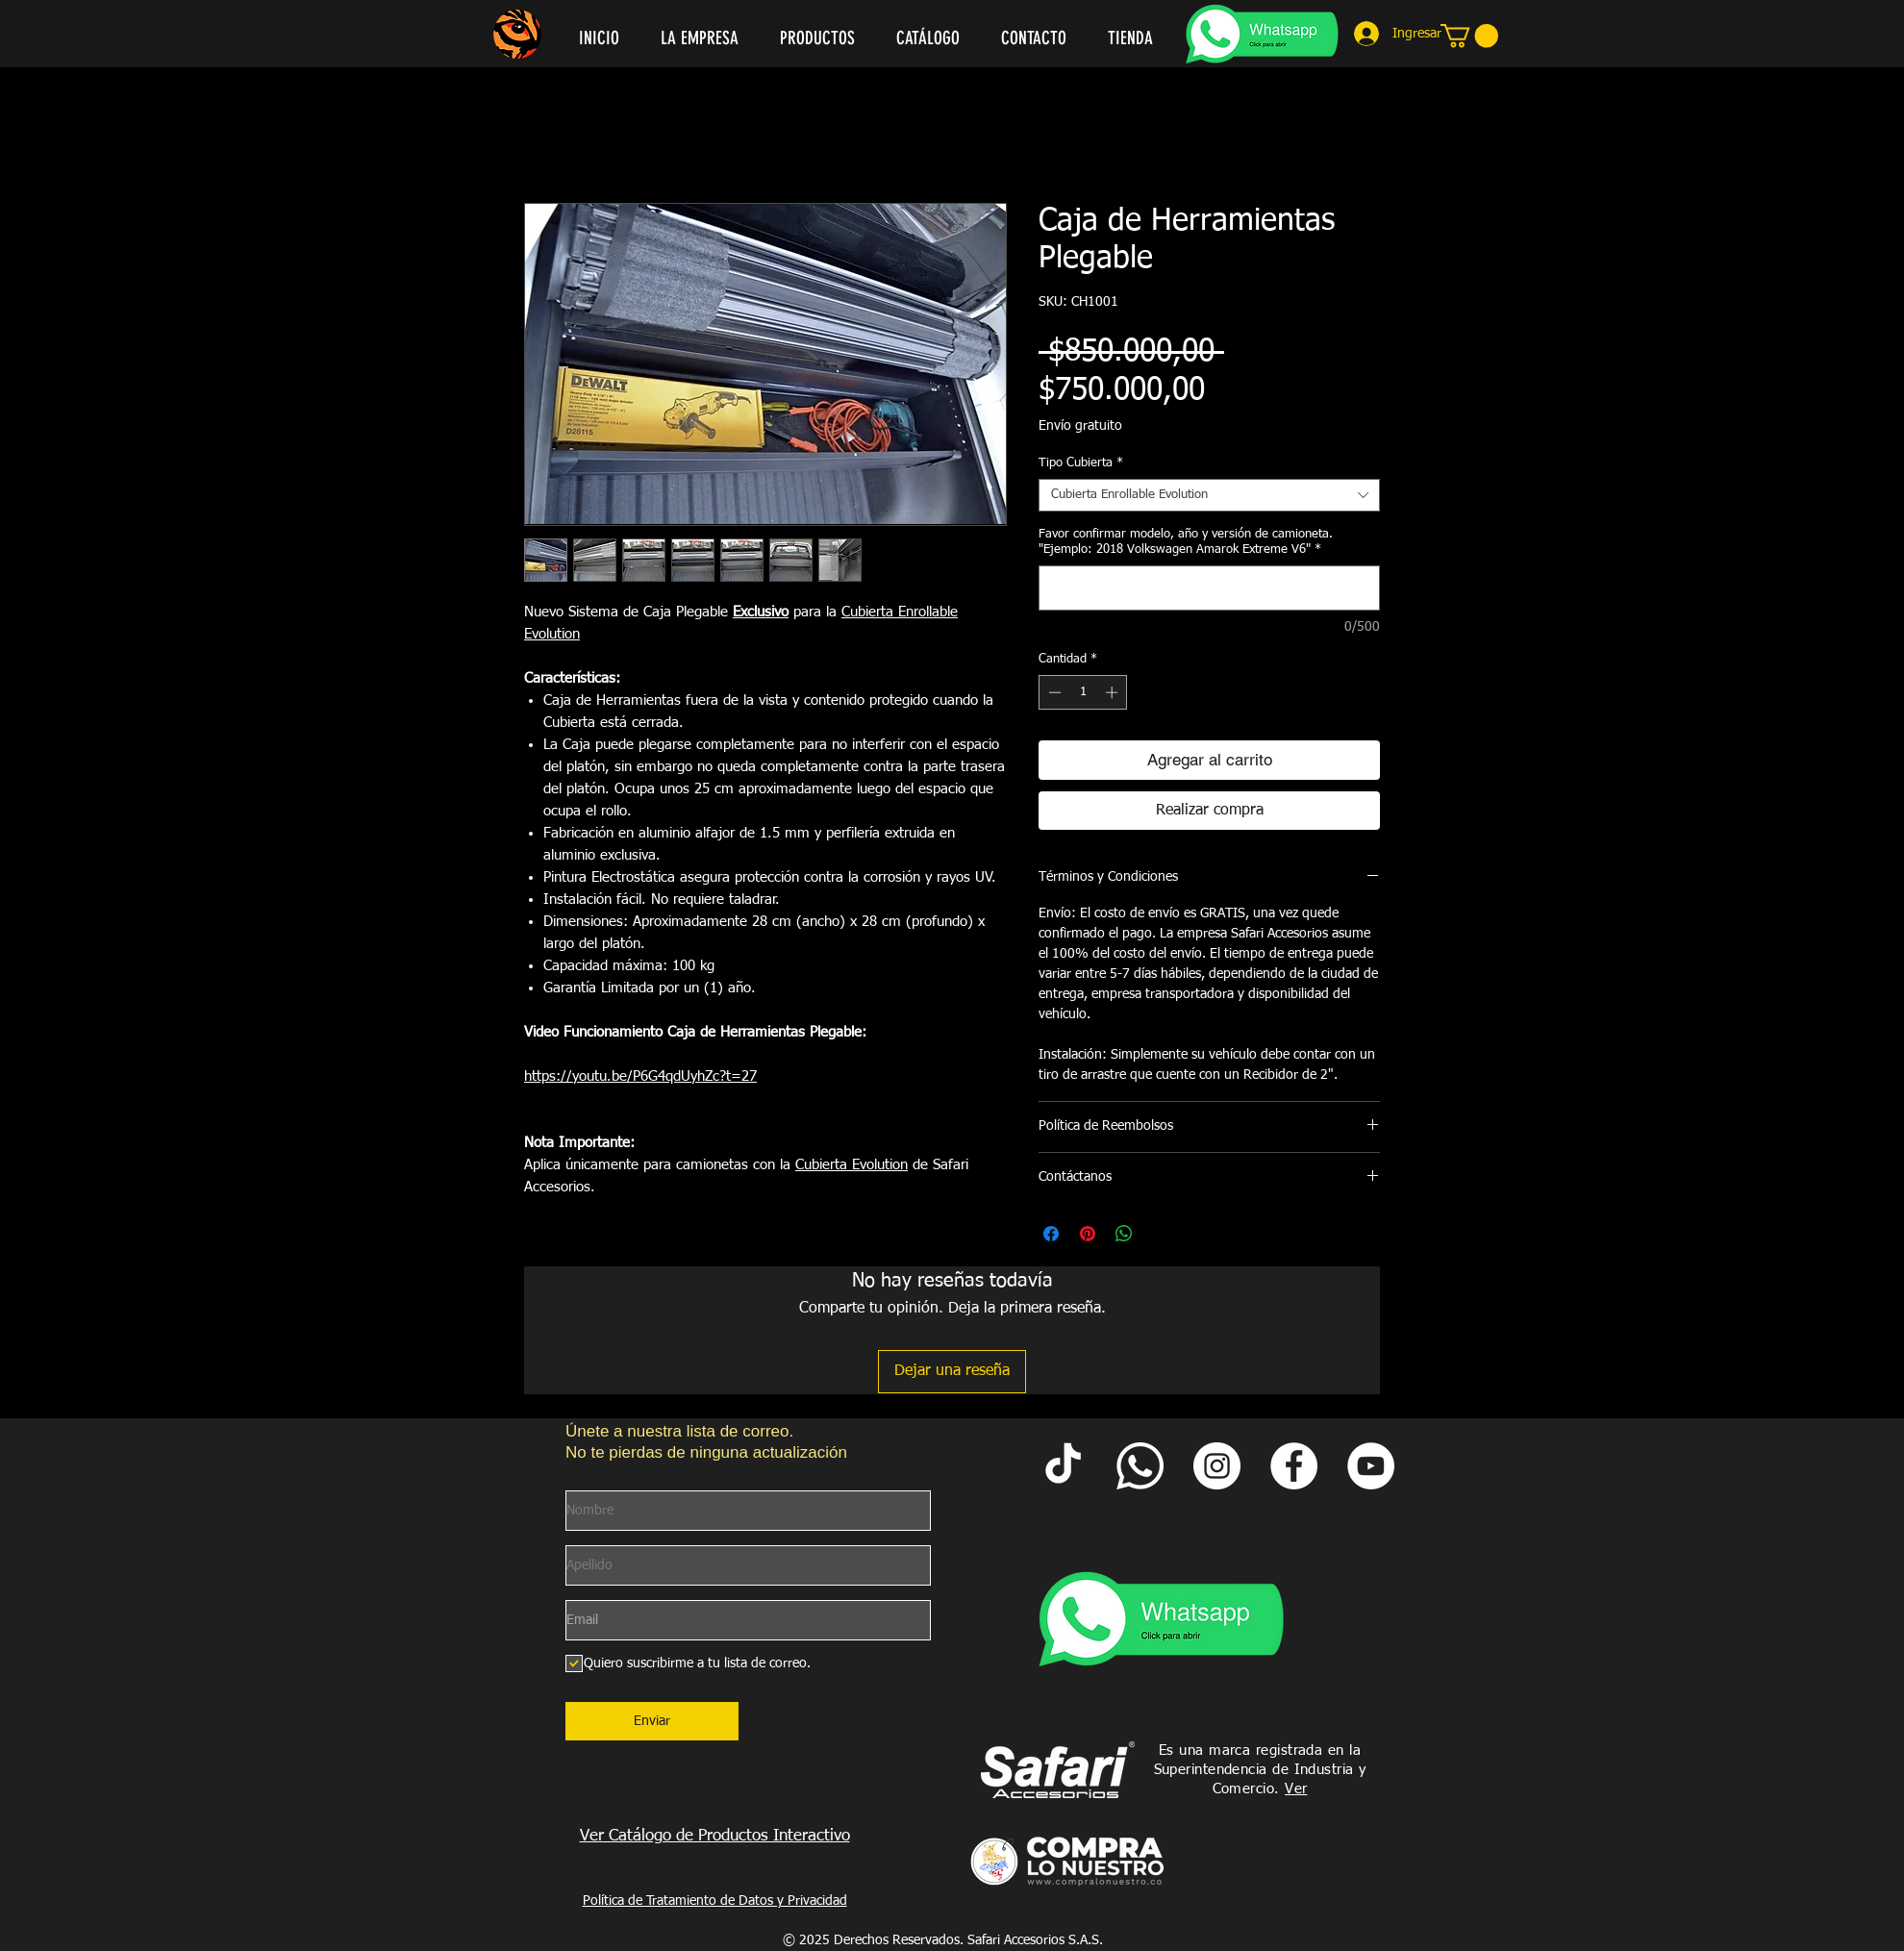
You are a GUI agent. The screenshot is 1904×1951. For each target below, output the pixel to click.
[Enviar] (652, 1721)
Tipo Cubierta (1081, 463)
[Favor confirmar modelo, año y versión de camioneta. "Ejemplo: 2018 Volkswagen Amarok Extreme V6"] (1209, 588)
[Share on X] (1160, 1233)
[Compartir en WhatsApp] (1124, 1233)
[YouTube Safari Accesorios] (1370, 1465)
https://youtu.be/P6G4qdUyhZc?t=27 (640, 1076)
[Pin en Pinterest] (1087, 1233)
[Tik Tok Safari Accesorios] (1063, 1465)
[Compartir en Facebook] (1051, 1233)
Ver (1296, 1789)
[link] (1469, 35)
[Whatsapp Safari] (1140, 1465)
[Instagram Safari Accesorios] (1216, 1465)
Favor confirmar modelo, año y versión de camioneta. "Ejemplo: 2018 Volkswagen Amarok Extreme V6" (1186, 542)
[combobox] (1209, 495)
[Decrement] (1053, 692)
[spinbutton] (1083, 692)
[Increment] (1113, 692)
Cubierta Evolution (851, 1165)
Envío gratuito (1080, 426)
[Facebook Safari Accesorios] (1293, 1465)
